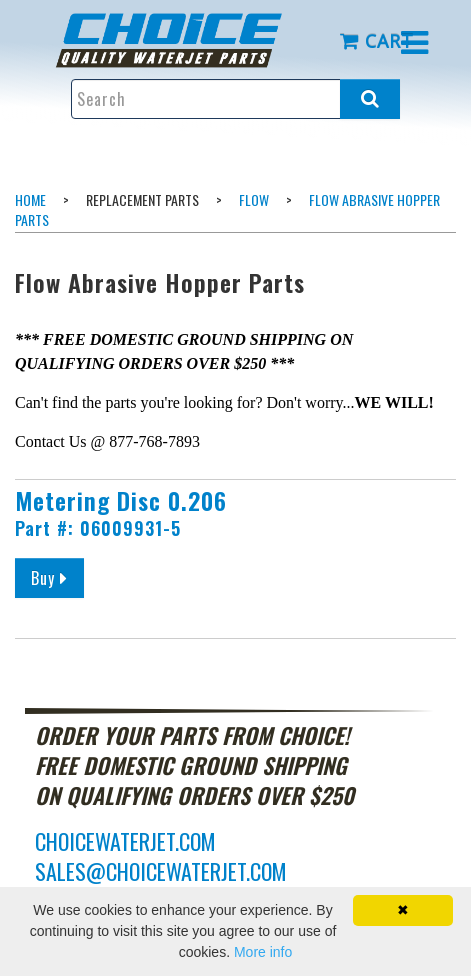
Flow (254, 199)
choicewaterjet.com (125, 841)
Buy (57, 577)
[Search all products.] (370, 99)
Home (30, 199)
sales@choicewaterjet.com (161, 871)
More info (263, 952)
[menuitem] (183, 40)
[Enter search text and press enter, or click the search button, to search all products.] (236, 99)
